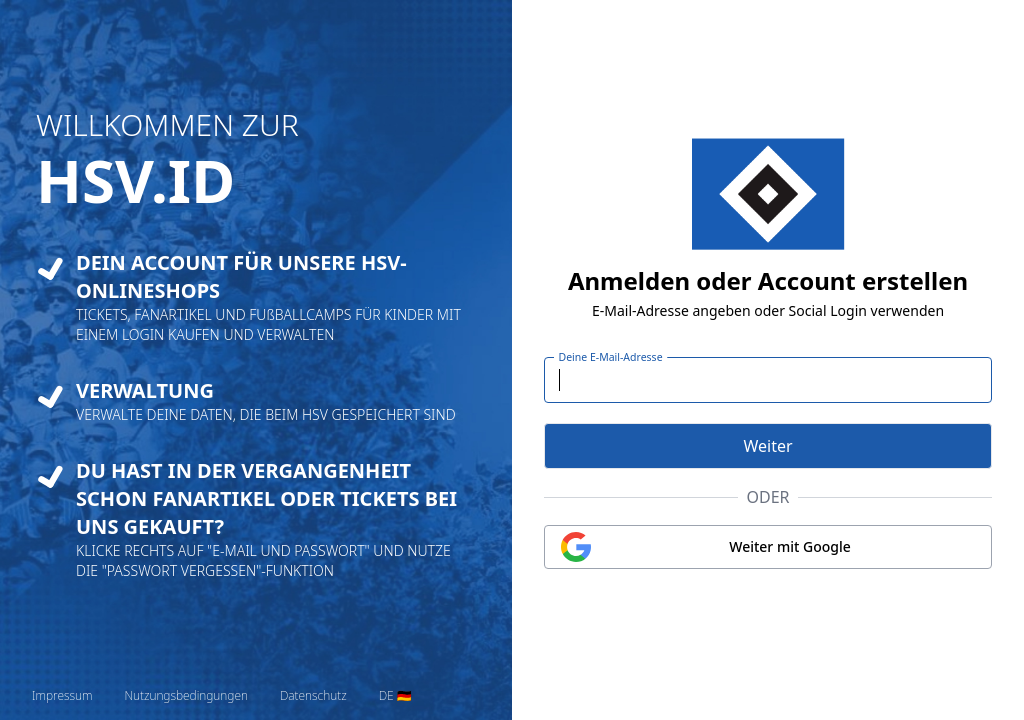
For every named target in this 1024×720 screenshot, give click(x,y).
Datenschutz (313, 695)
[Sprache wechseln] (396, 696)
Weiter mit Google (790, 546)
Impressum (62, 695)
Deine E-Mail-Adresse (611, 357)
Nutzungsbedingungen (186, 695)
